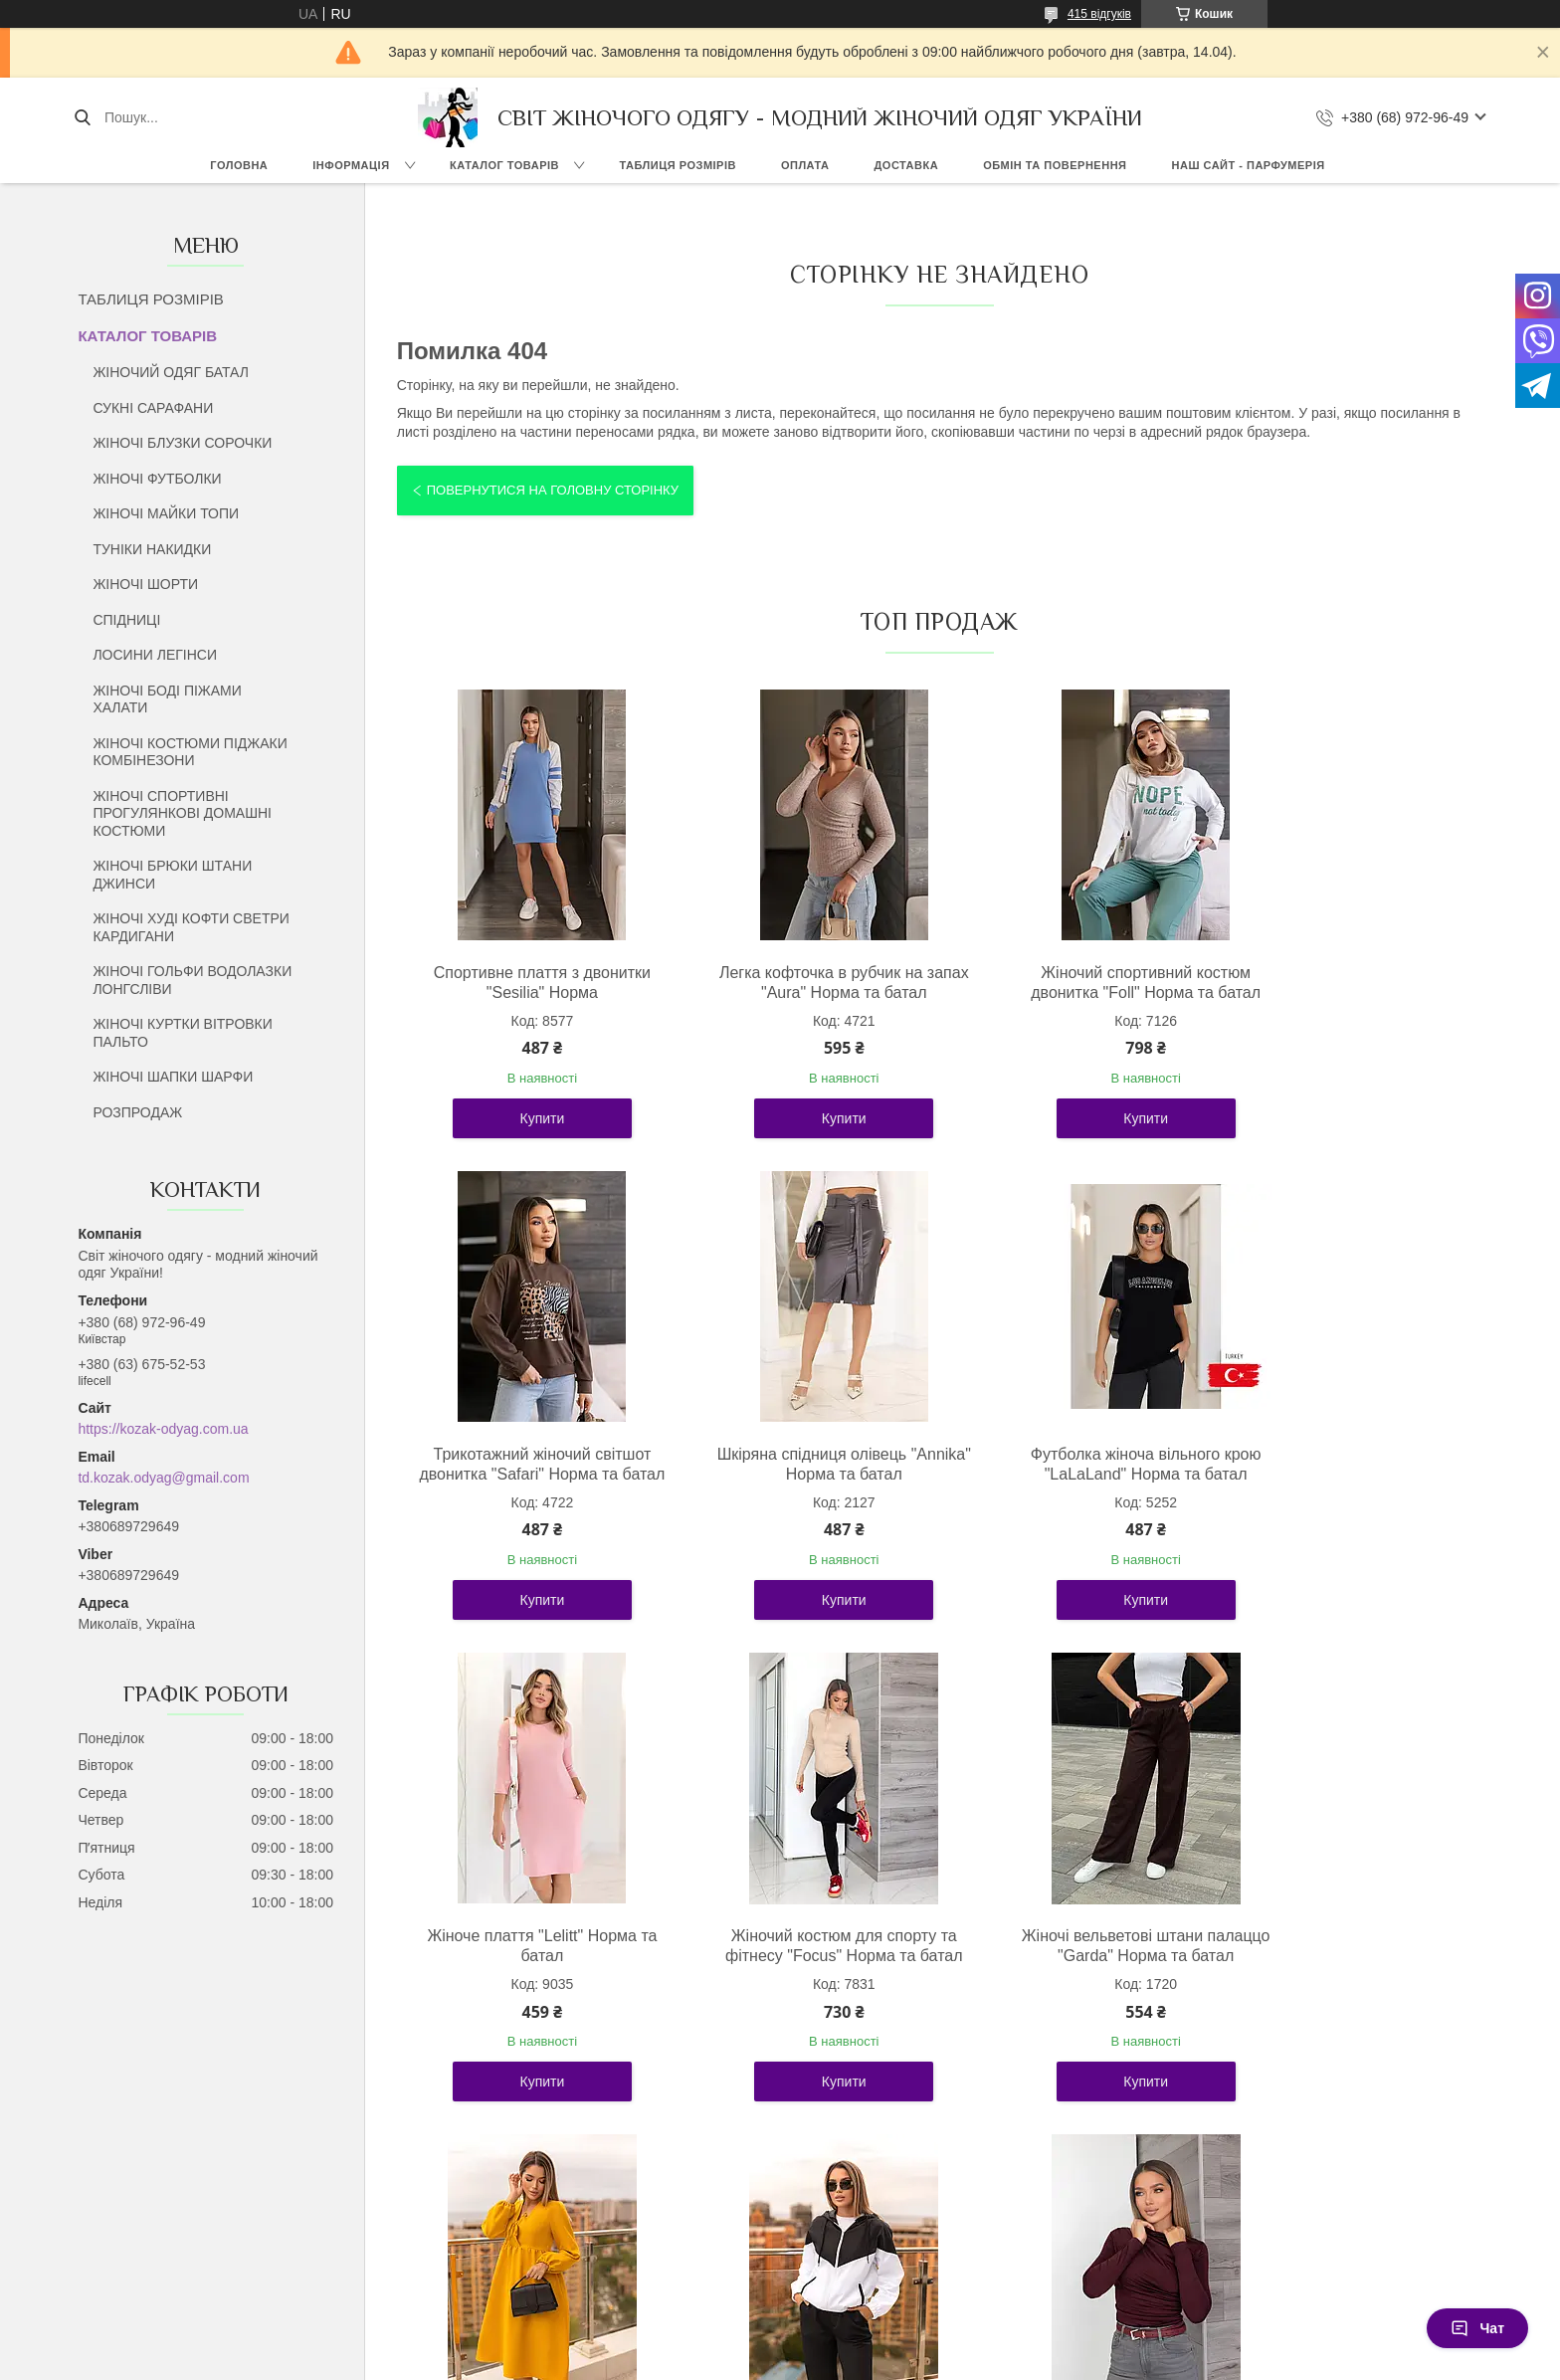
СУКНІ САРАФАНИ (153, 408)
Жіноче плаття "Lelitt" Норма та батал (1076, 1484)
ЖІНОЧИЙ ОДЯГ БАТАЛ (171, 372)
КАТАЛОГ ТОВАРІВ (504, 165)
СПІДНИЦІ (126, 620)
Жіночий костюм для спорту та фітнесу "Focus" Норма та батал (1350, 1494)
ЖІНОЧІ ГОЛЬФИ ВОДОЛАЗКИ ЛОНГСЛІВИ (192, 980)
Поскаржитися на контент (847, 2361)
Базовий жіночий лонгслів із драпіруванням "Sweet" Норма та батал (1350, 1995)
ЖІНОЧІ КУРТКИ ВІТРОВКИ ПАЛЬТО (182, 1033)
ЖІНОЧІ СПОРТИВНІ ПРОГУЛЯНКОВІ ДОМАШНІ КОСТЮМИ (182, 813)
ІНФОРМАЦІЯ (350, 165)
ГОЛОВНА (239, 165)
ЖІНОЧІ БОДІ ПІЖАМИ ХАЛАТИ (167, 699)
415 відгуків (1099, 14)
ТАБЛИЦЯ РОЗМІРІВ (678, 165)
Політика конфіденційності (1001, 2361)
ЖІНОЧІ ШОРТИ (145, 584)
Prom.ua (873, 2343)
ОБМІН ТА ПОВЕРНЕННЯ (1054, 165)
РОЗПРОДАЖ (137, 1112)
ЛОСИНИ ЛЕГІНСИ (155, 655)
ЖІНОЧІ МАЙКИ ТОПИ (166, 513)
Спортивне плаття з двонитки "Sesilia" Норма (528, 982)
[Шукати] (82, 117)
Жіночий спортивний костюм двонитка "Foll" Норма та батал (1076, 982)
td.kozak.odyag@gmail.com (163, 1478)
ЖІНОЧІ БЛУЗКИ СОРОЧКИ (182, 443)
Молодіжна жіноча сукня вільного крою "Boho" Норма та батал (801, 1995)
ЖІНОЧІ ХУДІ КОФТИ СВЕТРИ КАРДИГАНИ (191, 927)
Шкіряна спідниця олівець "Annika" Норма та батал (529, 1484)
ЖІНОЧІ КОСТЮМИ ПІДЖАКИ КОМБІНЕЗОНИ (190, 752)
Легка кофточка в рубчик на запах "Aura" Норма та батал (802, 982)
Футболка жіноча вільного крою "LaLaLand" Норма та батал (802, 1484)
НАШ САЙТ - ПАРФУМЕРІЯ (1248, 165)
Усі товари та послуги (931, 2225)
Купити (528, 1138)
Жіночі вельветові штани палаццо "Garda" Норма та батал (528, 1995)
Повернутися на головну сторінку (553, 490)
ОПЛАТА (805, 165)
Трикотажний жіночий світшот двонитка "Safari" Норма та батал (1351, 992)
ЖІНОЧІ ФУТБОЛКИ (157, 479)
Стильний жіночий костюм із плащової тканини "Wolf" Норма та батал (1076, 1995)
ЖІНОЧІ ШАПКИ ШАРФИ (173, 1077)
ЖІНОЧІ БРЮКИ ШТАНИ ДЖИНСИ (172, 875)
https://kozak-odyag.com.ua (163, 1429)
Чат (1477, 2328)
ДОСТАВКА (906, 165)
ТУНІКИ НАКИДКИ (152, 549)
